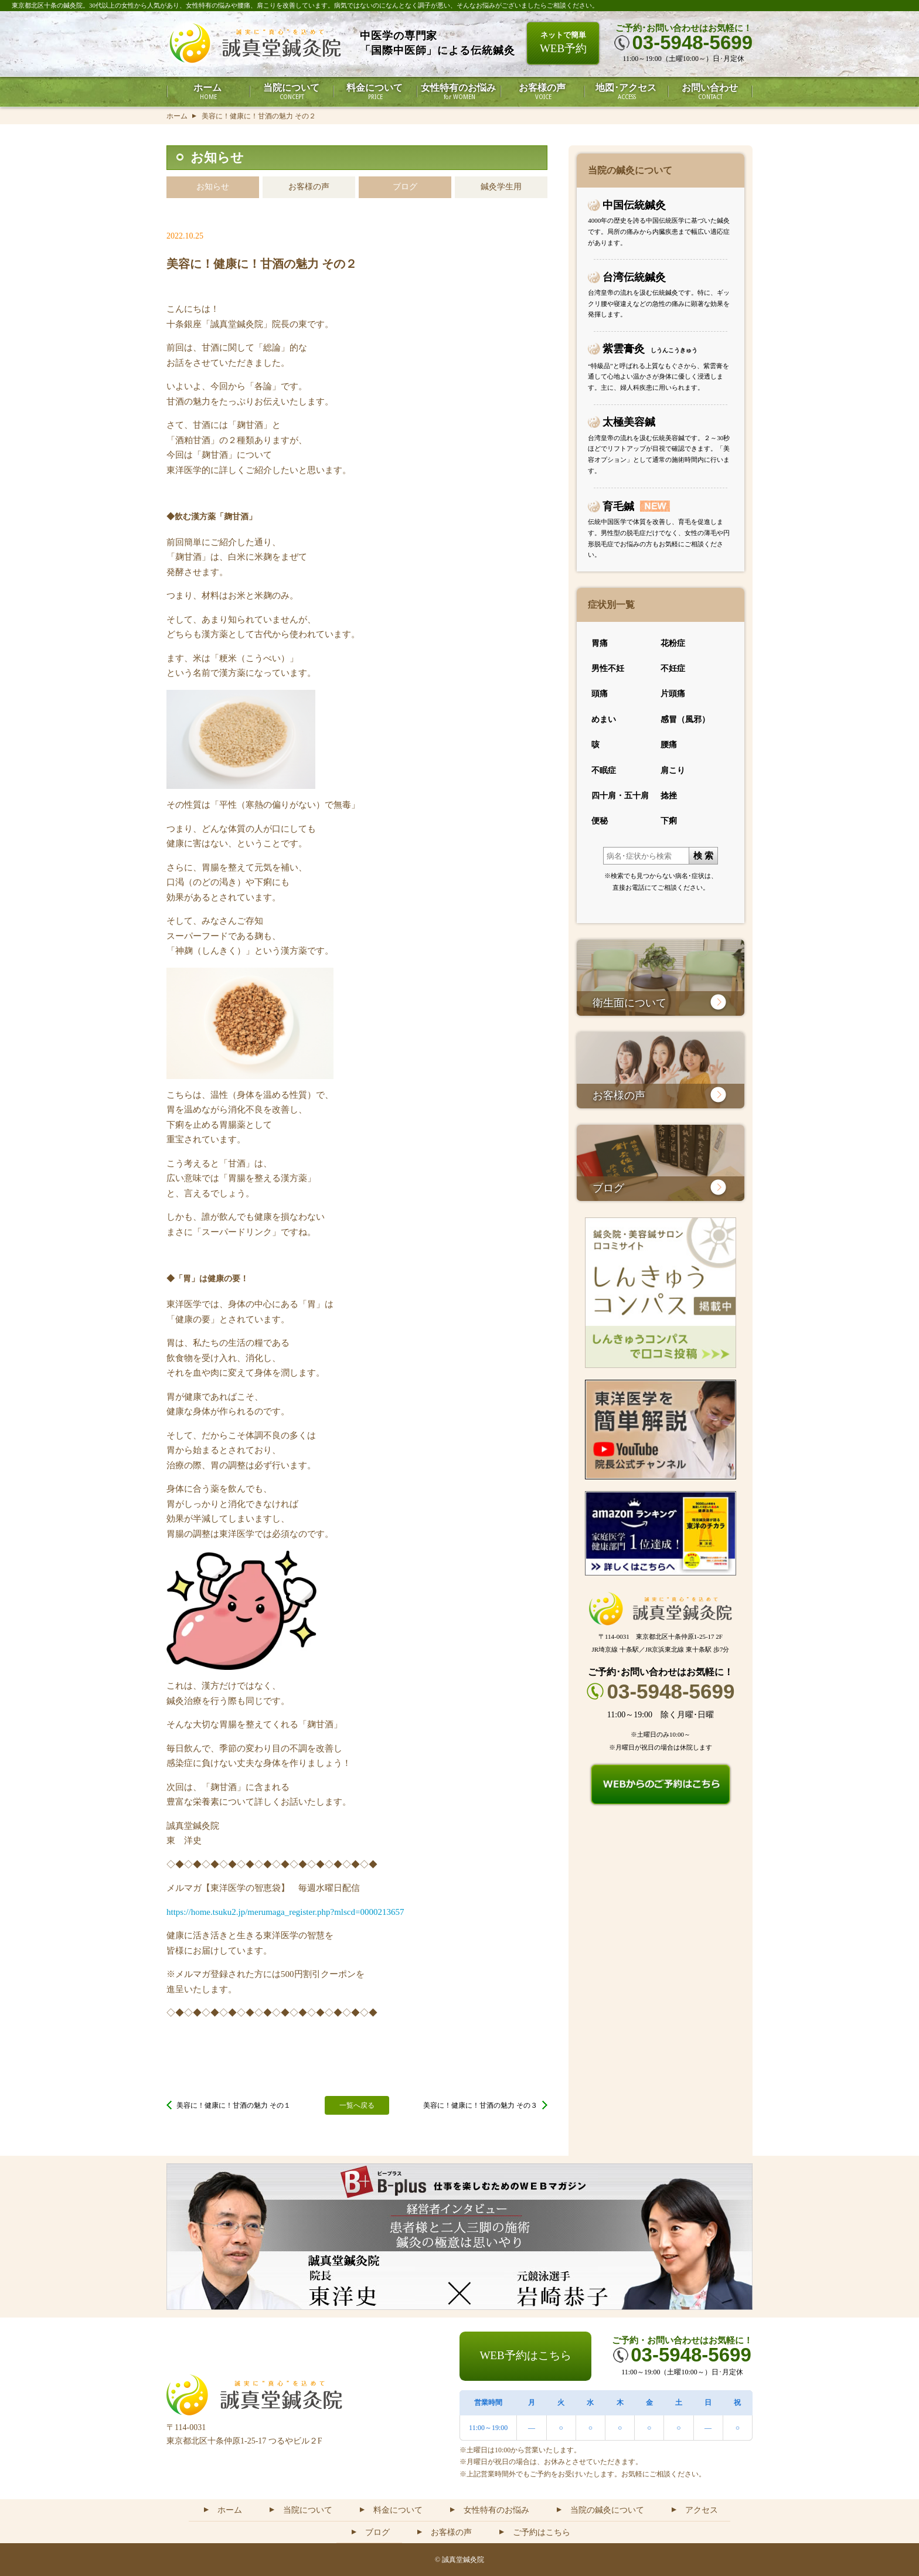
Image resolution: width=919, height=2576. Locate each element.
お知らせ (212, 186)
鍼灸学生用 (501, 186)
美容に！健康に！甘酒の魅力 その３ (480, 2105)
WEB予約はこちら (525, 2355)
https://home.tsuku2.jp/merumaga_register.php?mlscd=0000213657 (285, 1912)
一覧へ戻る (357, 2105)
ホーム (177, 116)
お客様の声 (308, 186)
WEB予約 (563, 42)
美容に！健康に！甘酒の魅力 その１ (233, 2105)
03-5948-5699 (671, 1691)
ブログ (405, 186)
